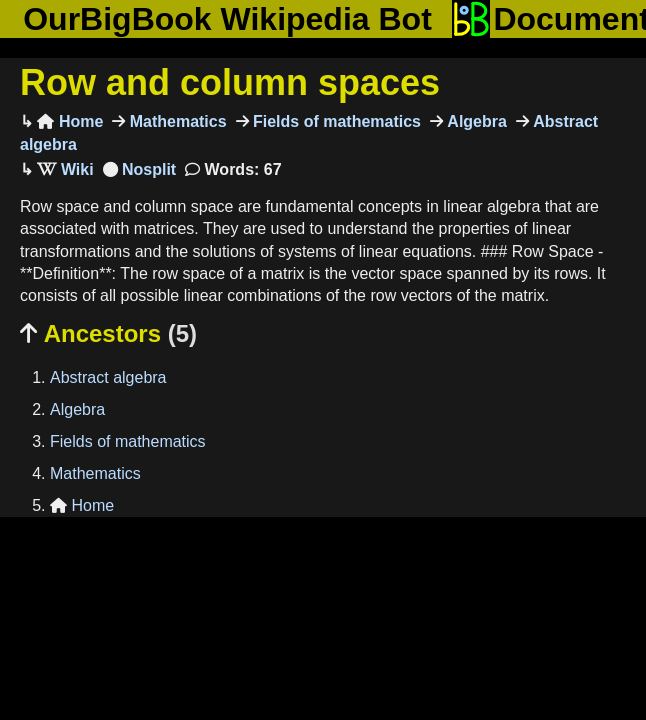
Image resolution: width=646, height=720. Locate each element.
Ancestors (108, 333)
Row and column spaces (230, 82)
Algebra (475, 121)
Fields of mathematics (335, 121)
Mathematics (175, 121)
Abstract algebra (108, 377)
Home (70, 121)
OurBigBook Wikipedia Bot (227, 19)
